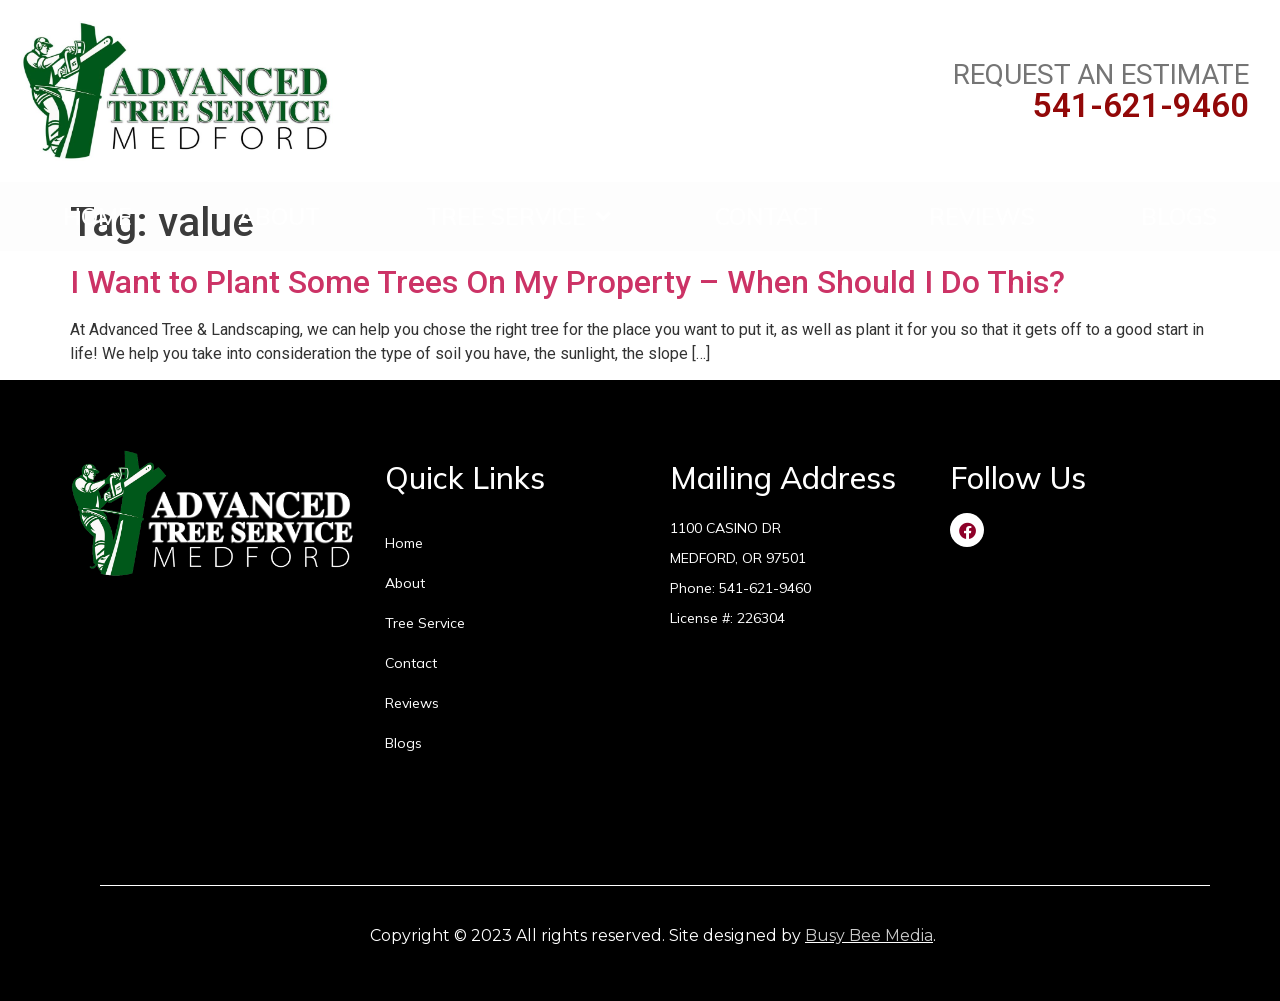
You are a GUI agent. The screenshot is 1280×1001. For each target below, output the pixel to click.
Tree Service (518, 216)
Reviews (982, 216)
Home (97, 216)
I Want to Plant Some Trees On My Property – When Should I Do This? (567, 282)
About (279, 216)
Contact (769, 216)
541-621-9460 (1141, 105)
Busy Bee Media (869, 935)
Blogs (1179, 216)
